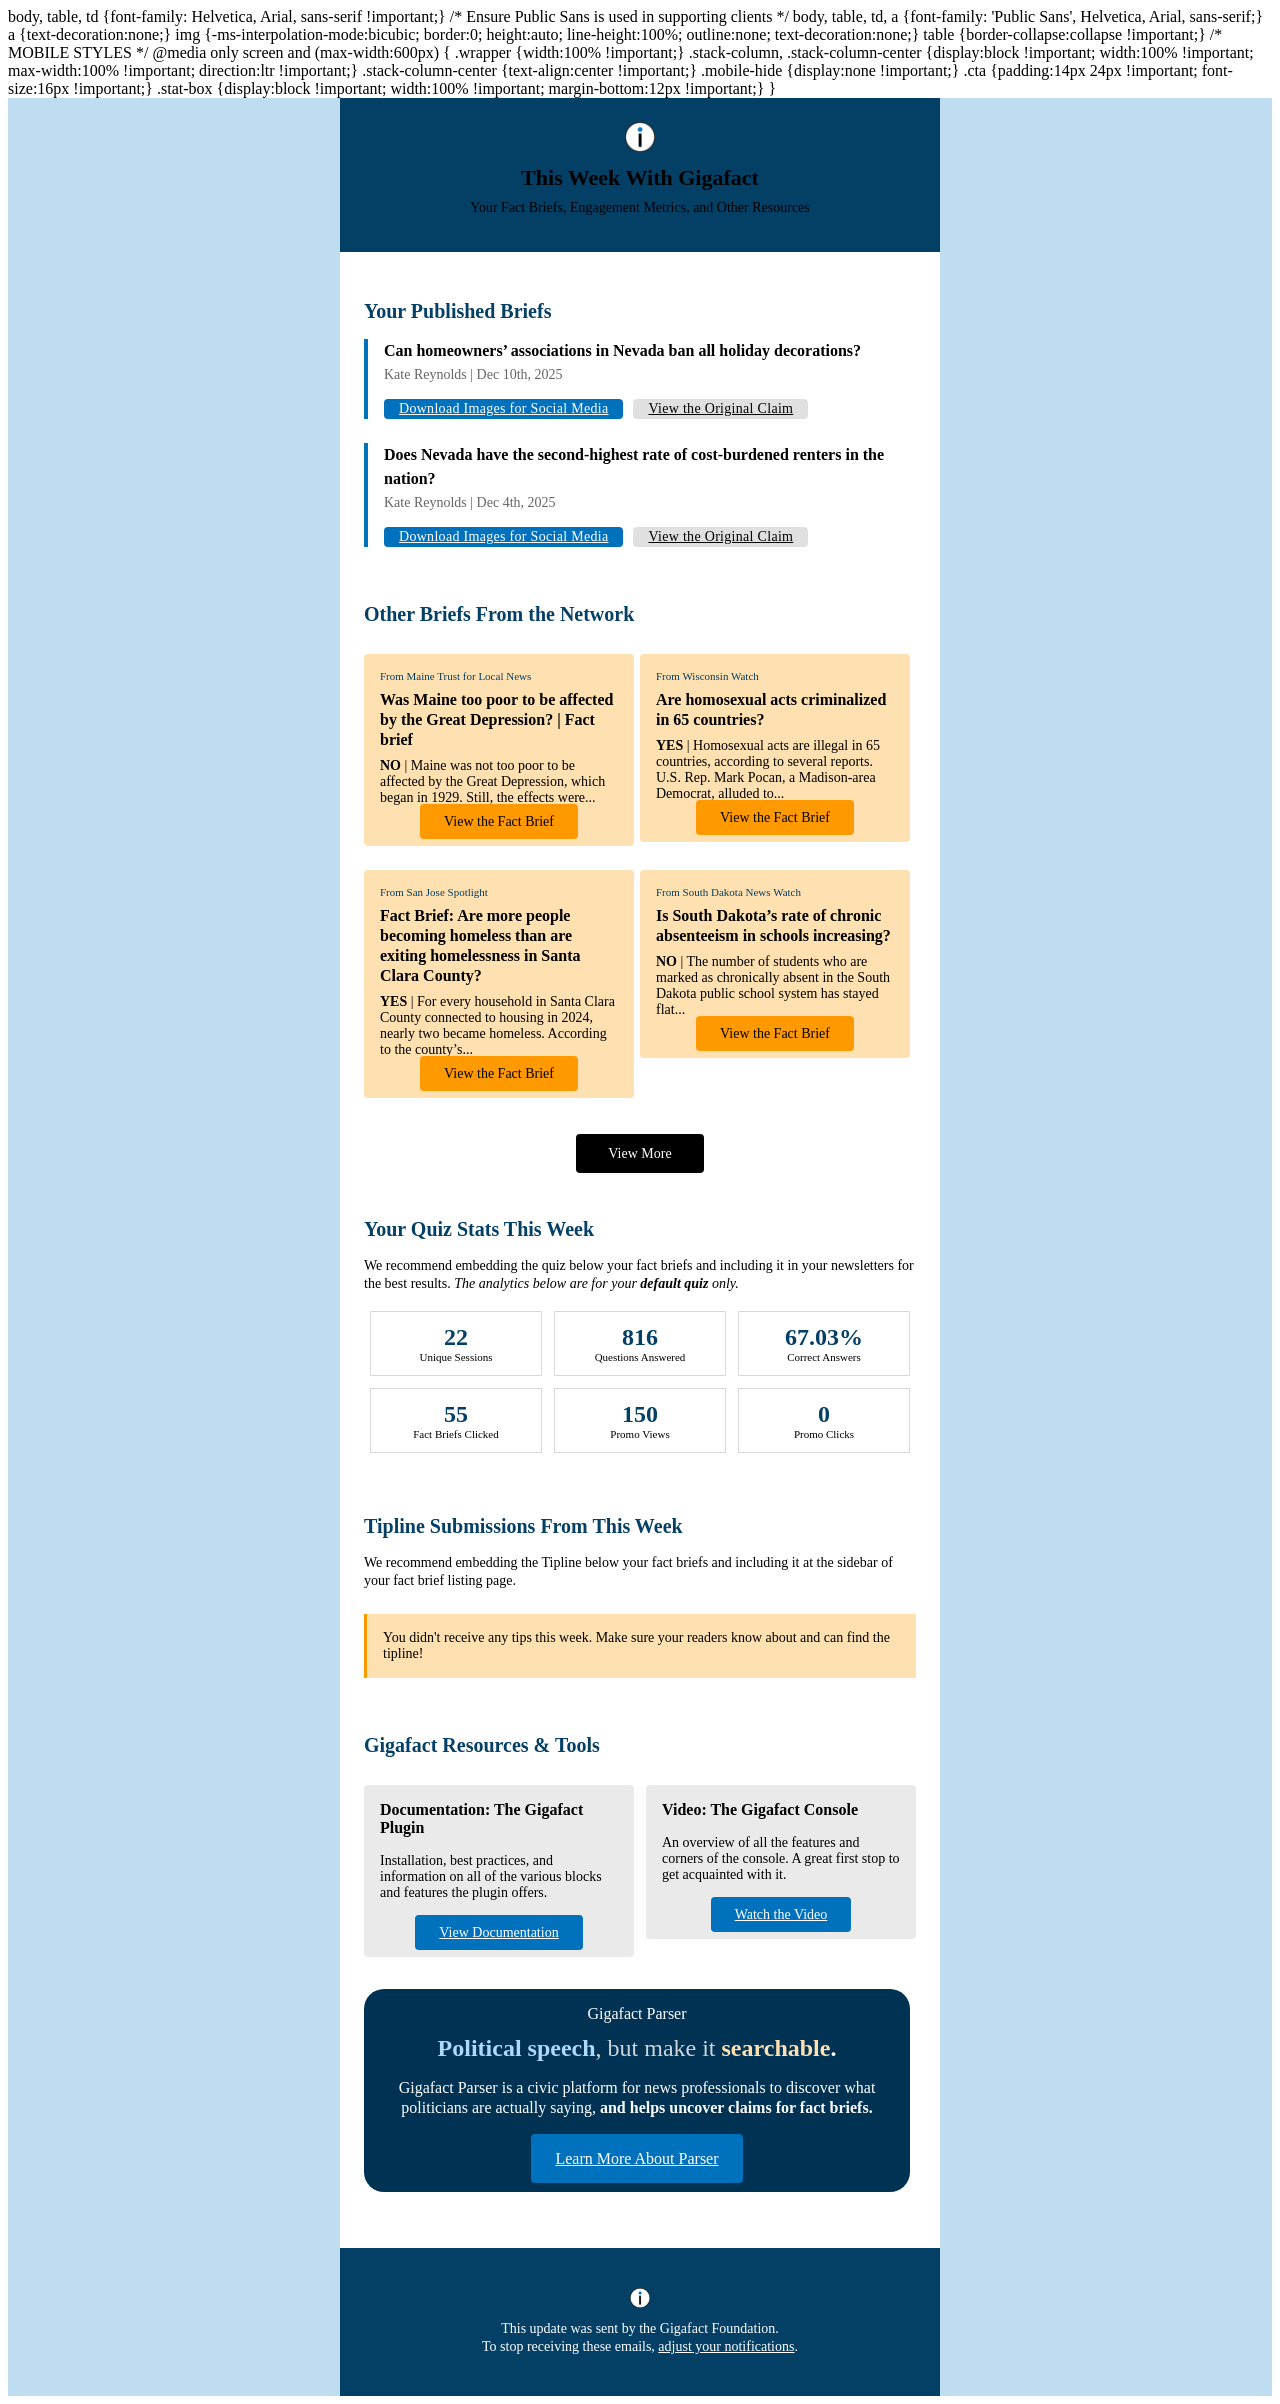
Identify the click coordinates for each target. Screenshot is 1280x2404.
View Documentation (498, 1932)
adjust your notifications (726, 2346)
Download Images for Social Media (503, 408)
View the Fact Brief (499, 821)
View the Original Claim (720, 408)
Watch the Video (781, 1914)
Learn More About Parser (636, 2158)
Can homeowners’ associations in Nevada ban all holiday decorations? (622, 350)
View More (639, 1153)
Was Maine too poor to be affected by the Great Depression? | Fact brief (496, 719)
